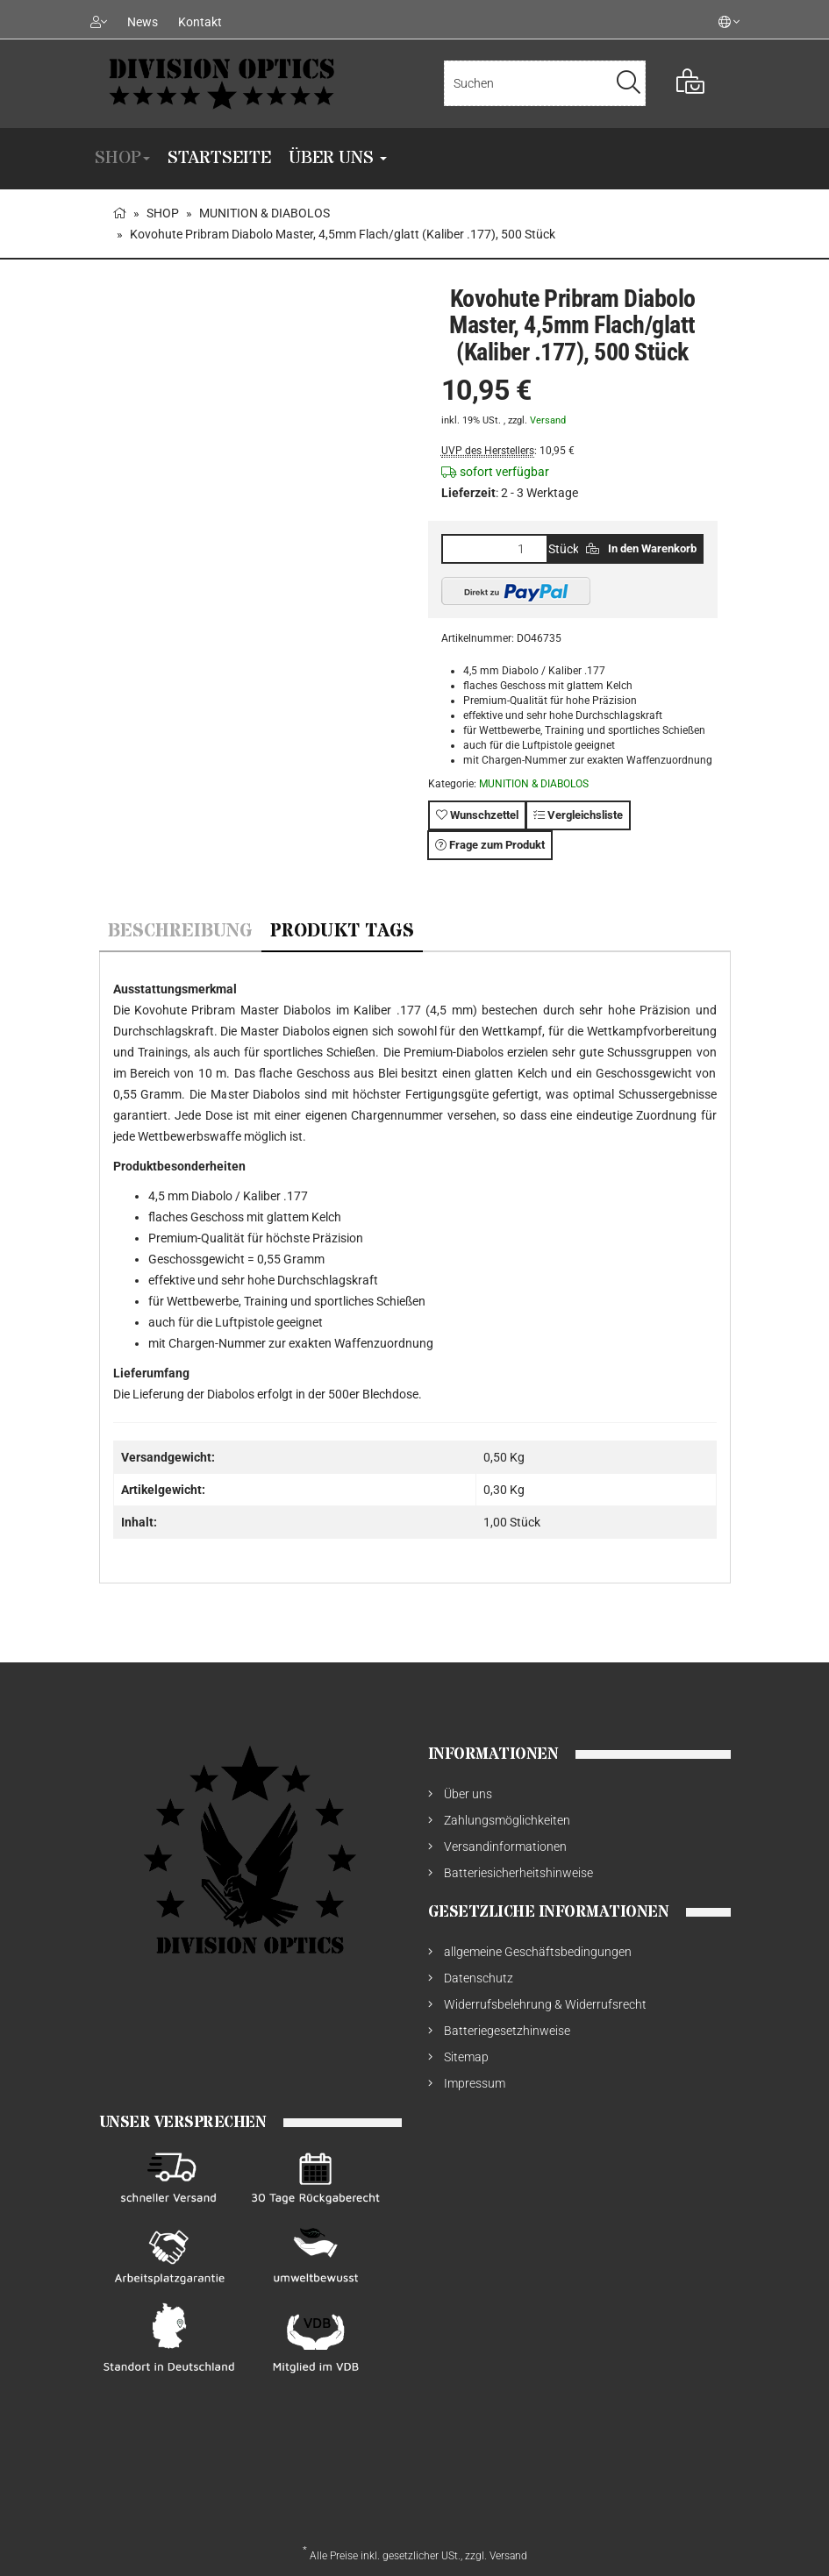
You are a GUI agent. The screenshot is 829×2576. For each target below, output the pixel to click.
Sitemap (466, 2057)
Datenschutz (478, 1978)
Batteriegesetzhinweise (507, 2031)
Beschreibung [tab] (180, 931)
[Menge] (494, 549)
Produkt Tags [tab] (342, 931)
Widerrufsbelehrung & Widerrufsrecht (545, 2004)
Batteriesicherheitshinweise (518, 1873)
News (142, 22)
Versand (548, 420)
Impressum (474, 2083)
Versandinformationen (505, 1846)
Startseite (219, 158)
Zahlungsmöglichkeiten (507, 1820)
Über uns (338, 158)
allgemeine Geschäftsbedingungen (538, 1952)
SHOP (122, 158)
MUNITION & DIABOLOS (534, 784)
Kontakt (200, 22)
